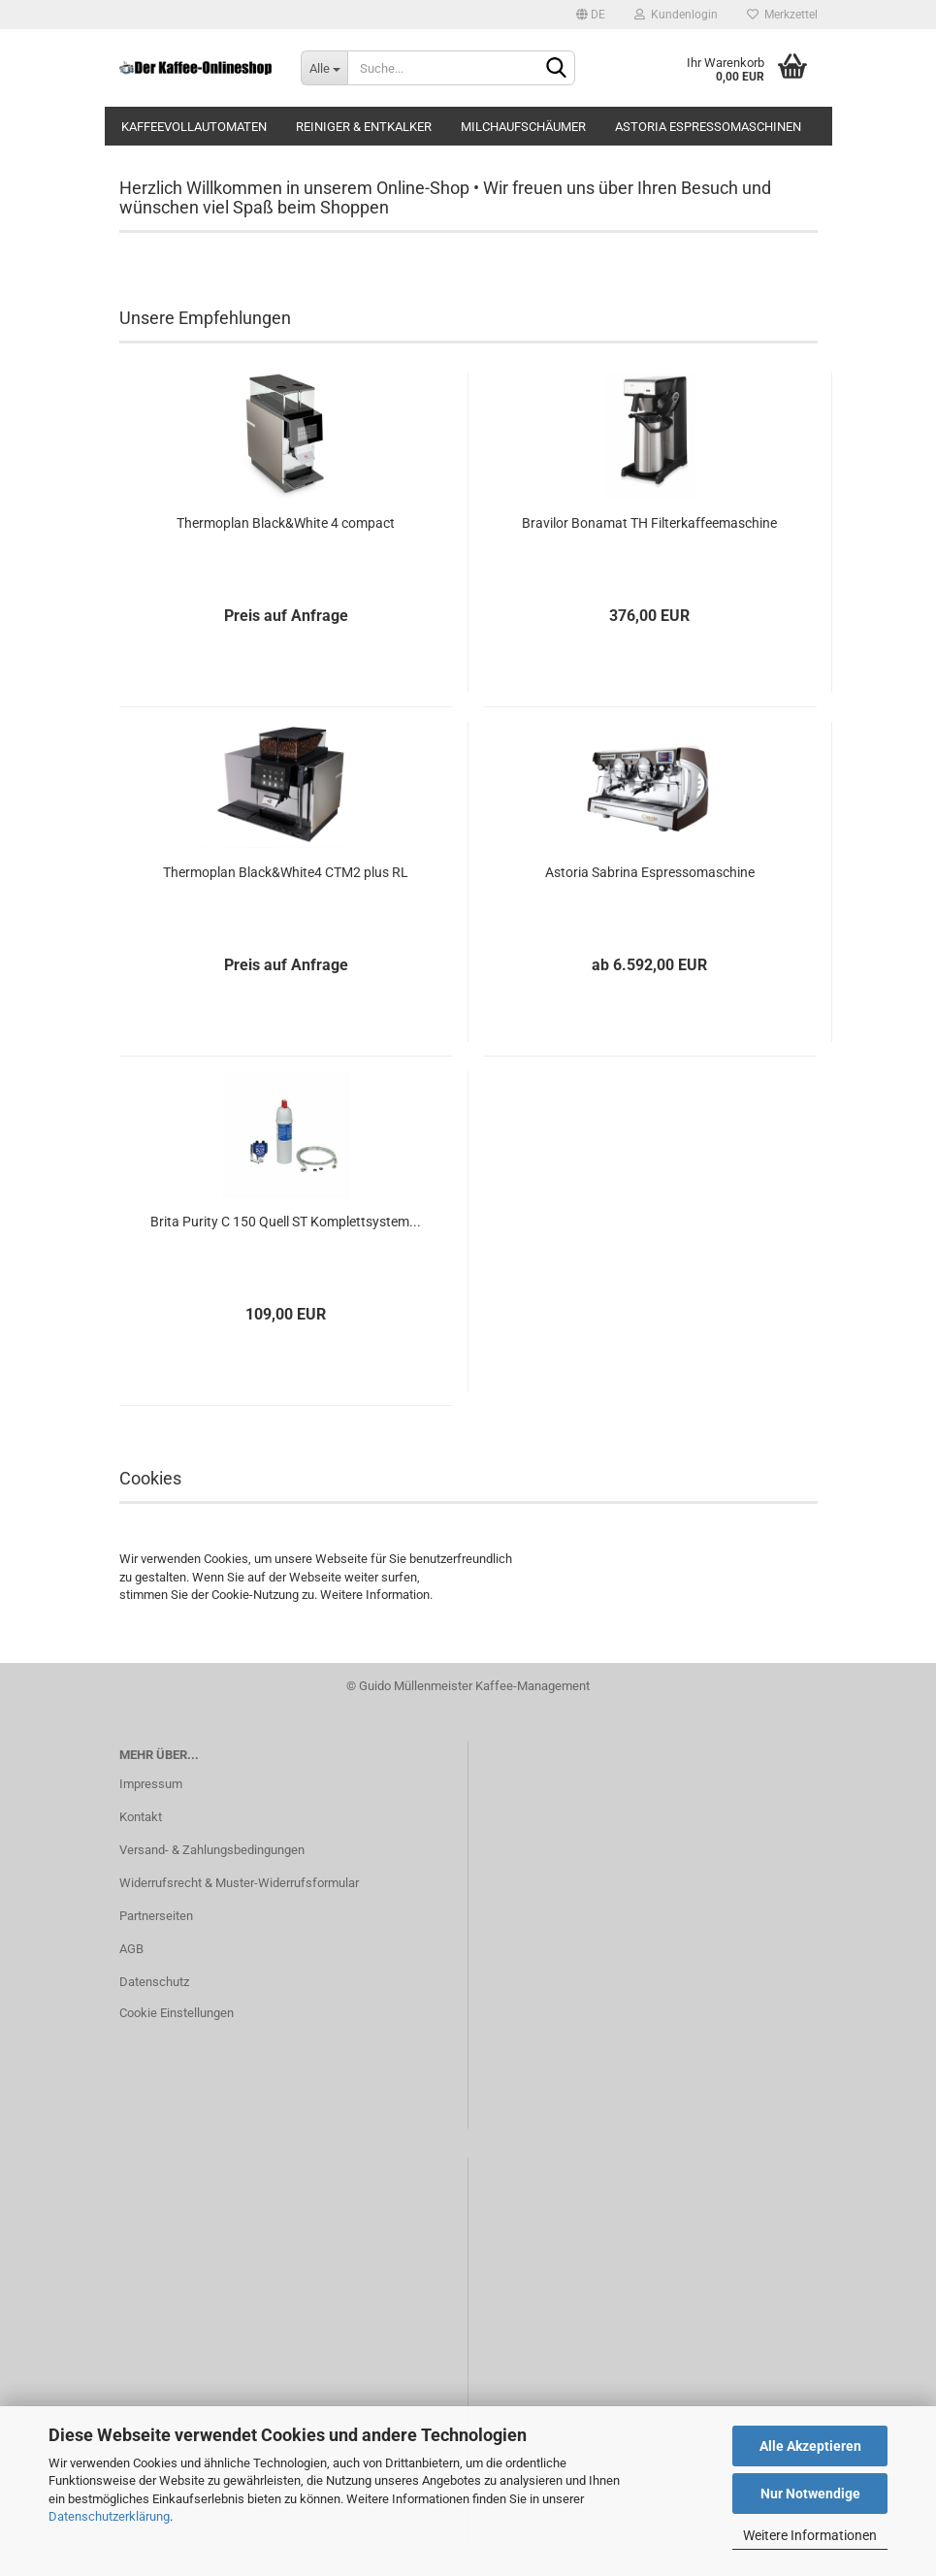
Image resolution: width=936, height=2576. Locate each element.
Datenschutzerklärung (109, 2516)
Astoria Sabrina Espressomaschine (650, 872)
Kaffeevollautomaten (194, 126)
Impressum (150, 1784)
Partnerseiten (156, 1915)
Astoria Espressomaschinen (708, 126)
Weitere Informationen (810, 2535)
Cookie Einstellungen (176, 2012)
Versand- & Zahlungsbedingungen (212, 1849)
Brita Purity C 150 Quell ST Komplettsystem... (285, 1221)
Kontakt (140, 1817)
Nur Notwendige (810, 2493)
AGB (131, 1948)
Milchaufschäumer (523, 126)
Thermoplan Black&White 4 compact (286, 523)
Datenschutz (154, 1981)
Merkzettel (782, 14)
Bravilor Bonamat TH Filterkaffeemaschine (649, 523)
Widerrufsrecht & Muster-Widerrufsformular (239, 1882)
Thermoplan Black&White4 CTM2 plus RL (285, 872)
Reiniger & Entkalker (364, 126)
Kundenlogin (676, 14)
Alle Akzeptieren (810, 2446)
